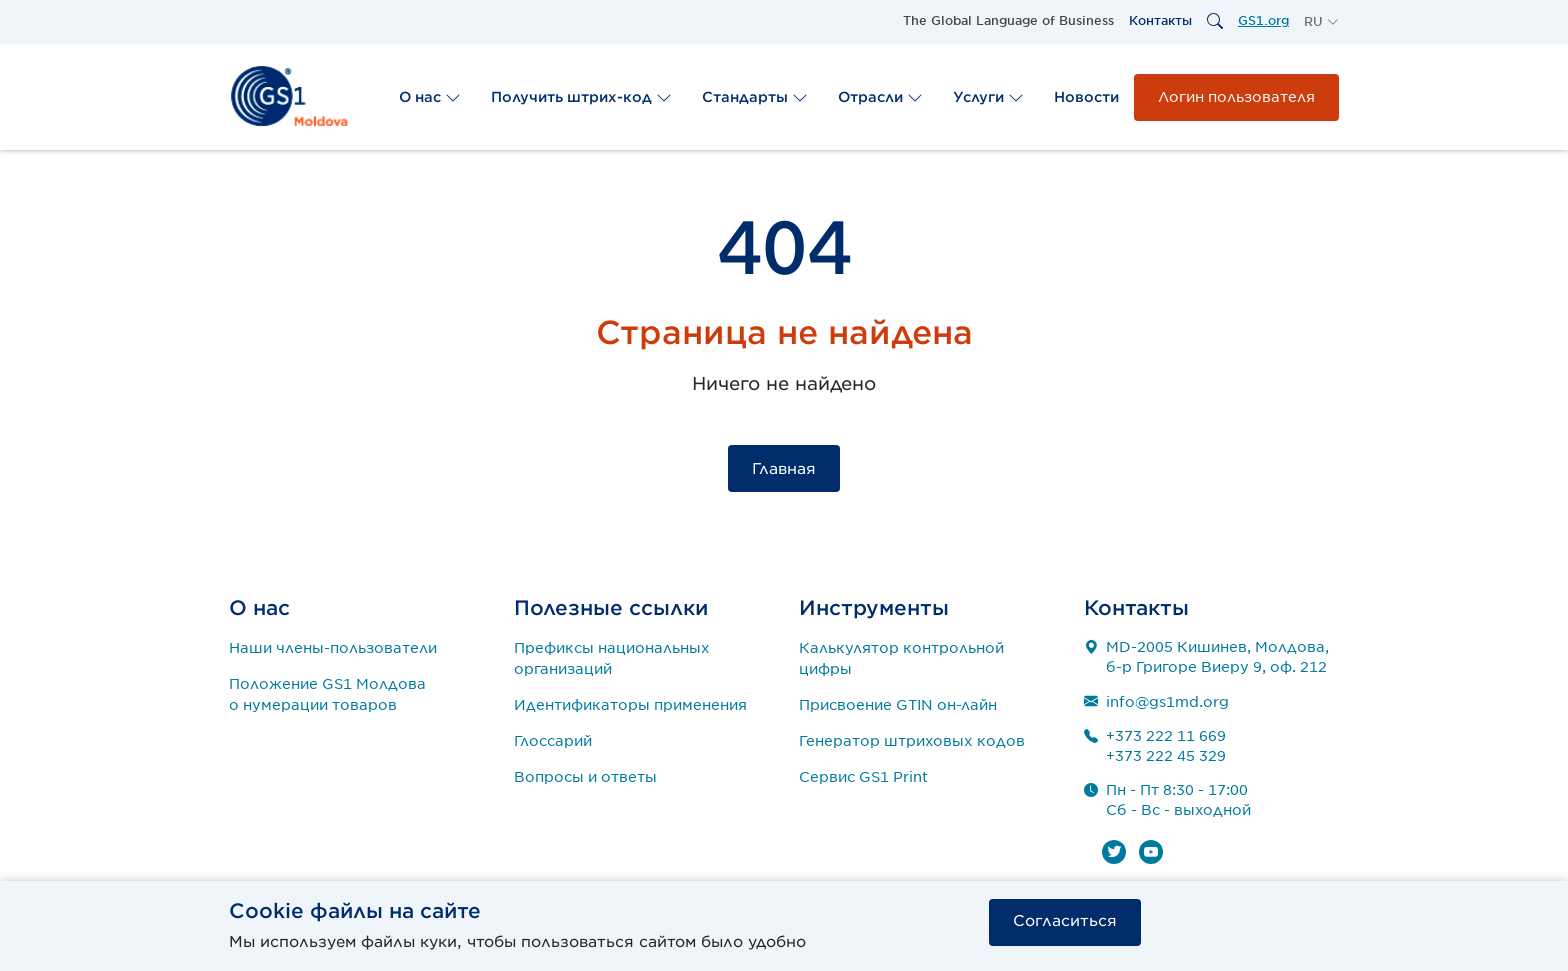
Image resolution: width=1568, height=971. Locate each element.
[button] (1321, 22)
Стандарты (755, 97)
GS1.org (1263, 20)
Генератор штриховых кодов (912, 741)
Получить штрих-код (581, 97)
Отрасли (880, 97)
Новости (1086, 97)
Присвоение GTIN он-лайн (898, 705)
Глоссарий (553, 741)
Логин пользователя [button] (1236, 97)
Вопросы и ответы (585, 777)
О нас (430, 97)
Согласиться (1065, 921)
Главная (784, 469)
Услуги (988, 97)
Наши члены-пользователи (333, 648)
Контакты (1160, 20)
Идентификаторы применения (630, 705)
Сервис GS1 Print (863, 777)
